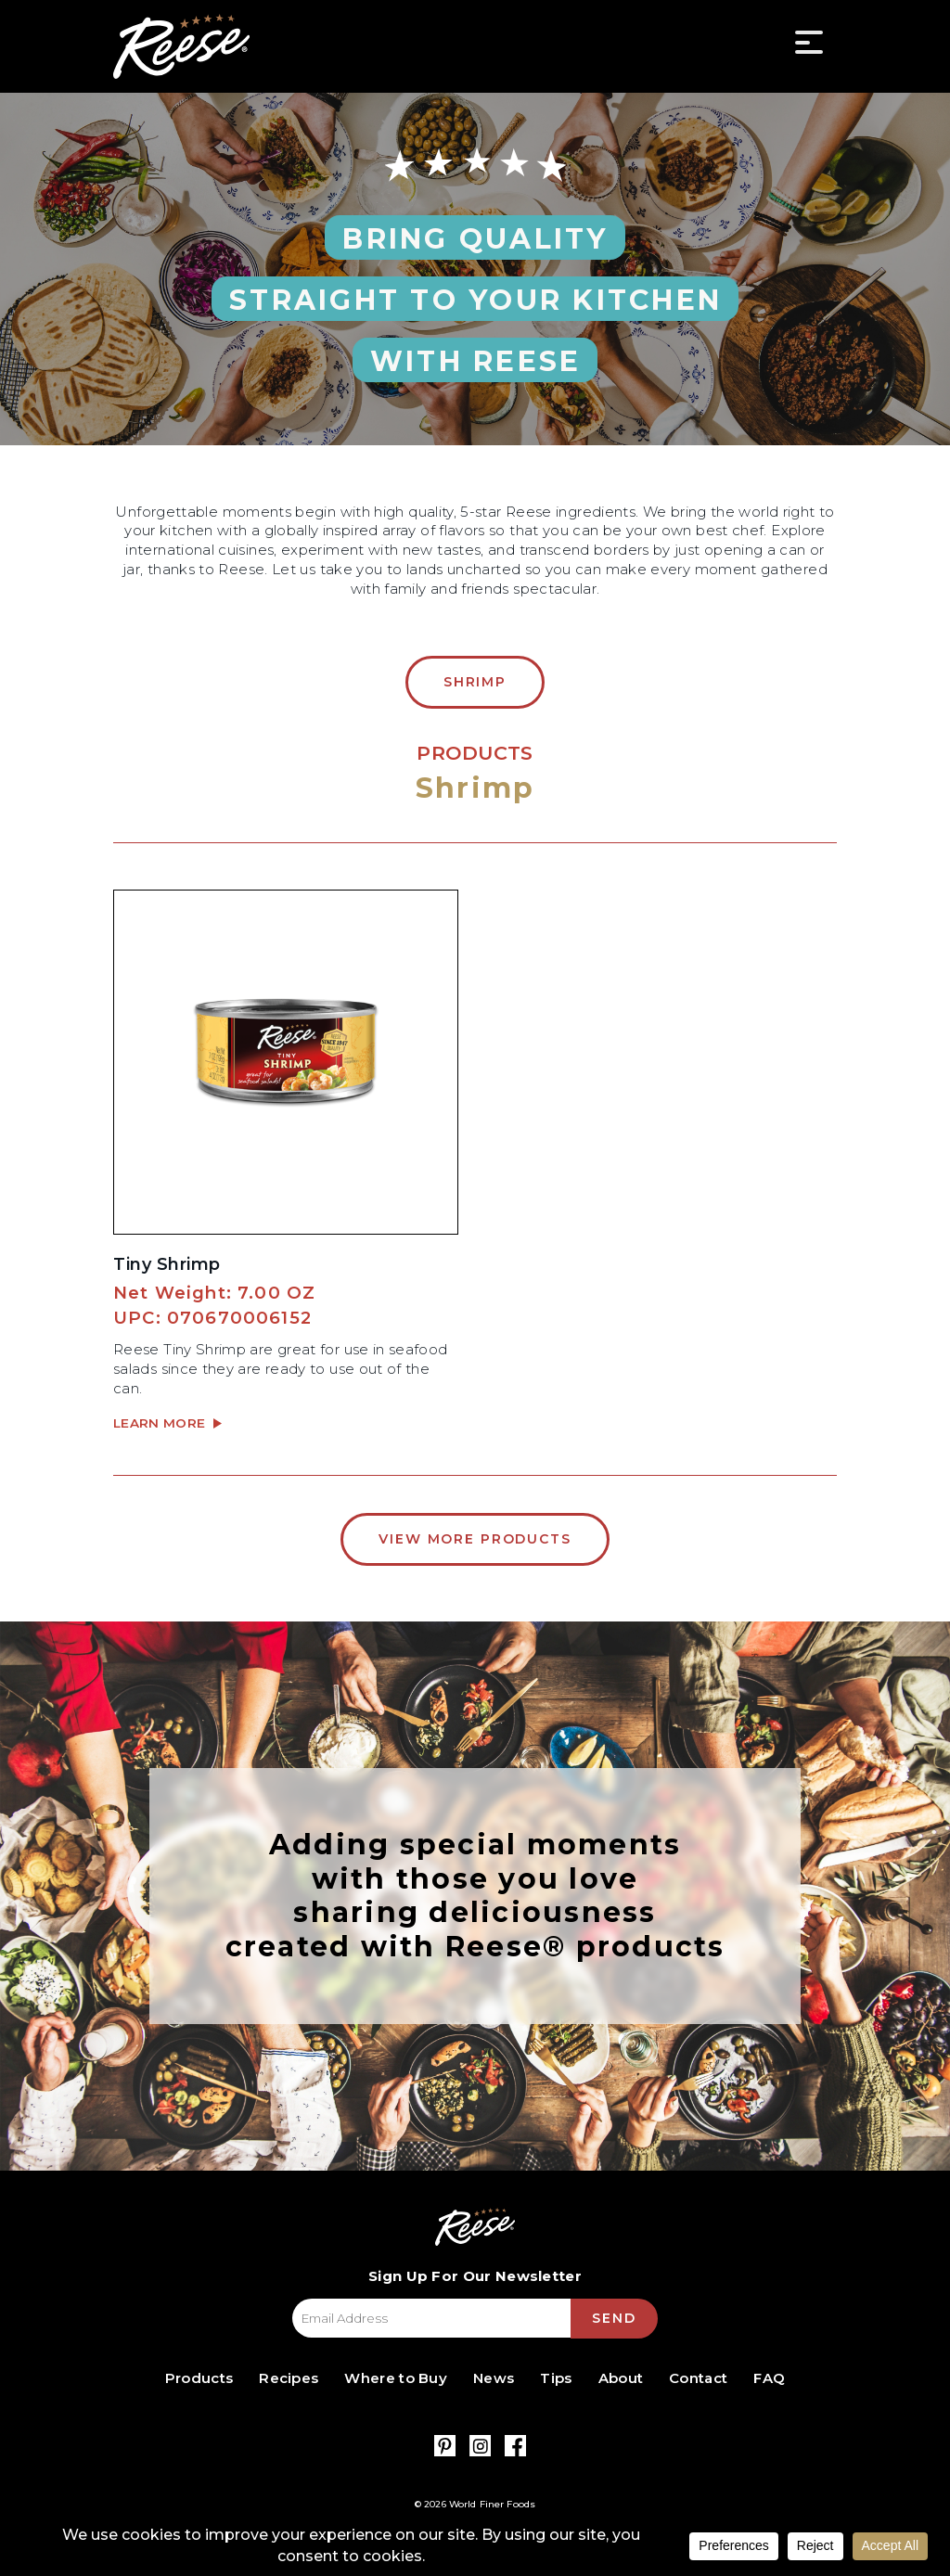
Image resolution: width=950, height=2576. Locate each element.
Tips (555, 2378)
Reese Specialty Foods (181, 46)
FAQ (769, 2378)
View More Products (475, 1539)
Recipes (288, 2378)
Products (199, 2378)
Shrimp (475, 681)
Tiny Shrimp (167, 1264)
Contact (698, 2378)
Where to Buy (395, 2378)
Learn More (161, 1423)
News (493, 2378)
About (621, 2378)
